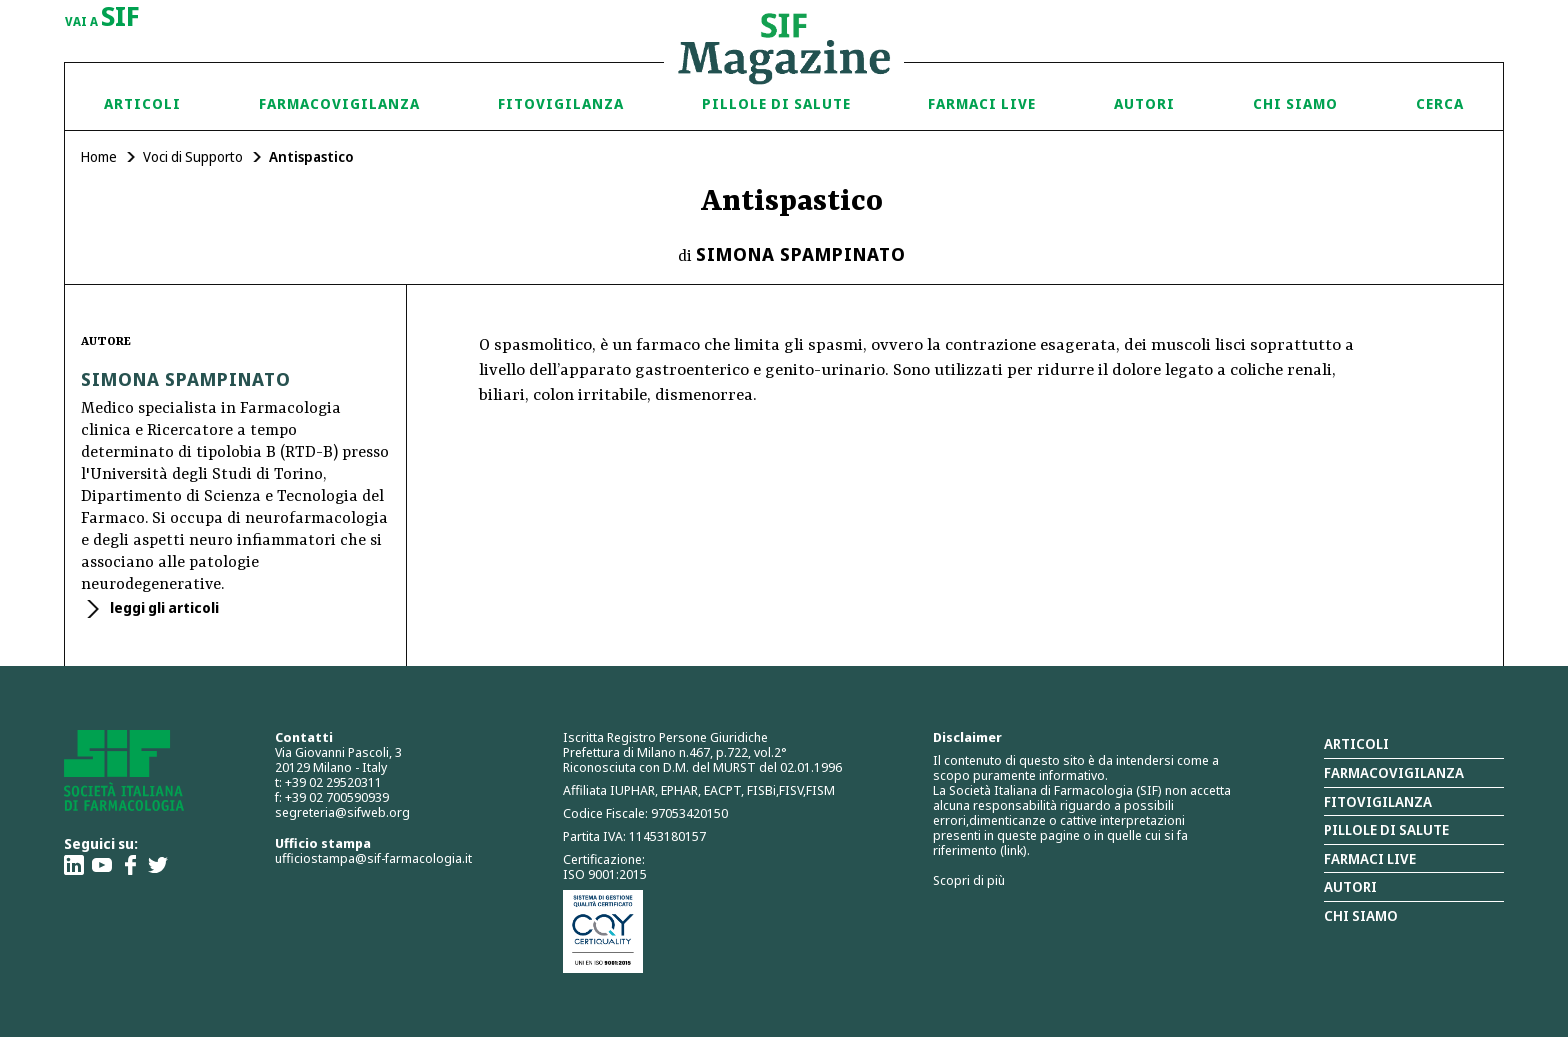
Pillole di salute (1386, 829)
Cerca (1440, 103)
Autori (1144, 103)
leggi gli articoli (163, 607)
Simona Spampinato (801, 254)
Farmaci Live (982, 103)
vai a (102, 18)
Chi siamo (1295, 103)
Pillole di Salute (776, 103)
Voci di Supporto (193, 156)
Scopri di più (969, 880)
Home (99, 156)
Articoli (142, 103)
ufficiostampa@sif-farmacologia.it (373, 858)
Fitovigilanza (561, 103)
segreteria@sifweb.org (342, 812)
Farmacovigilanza (339, 103)
